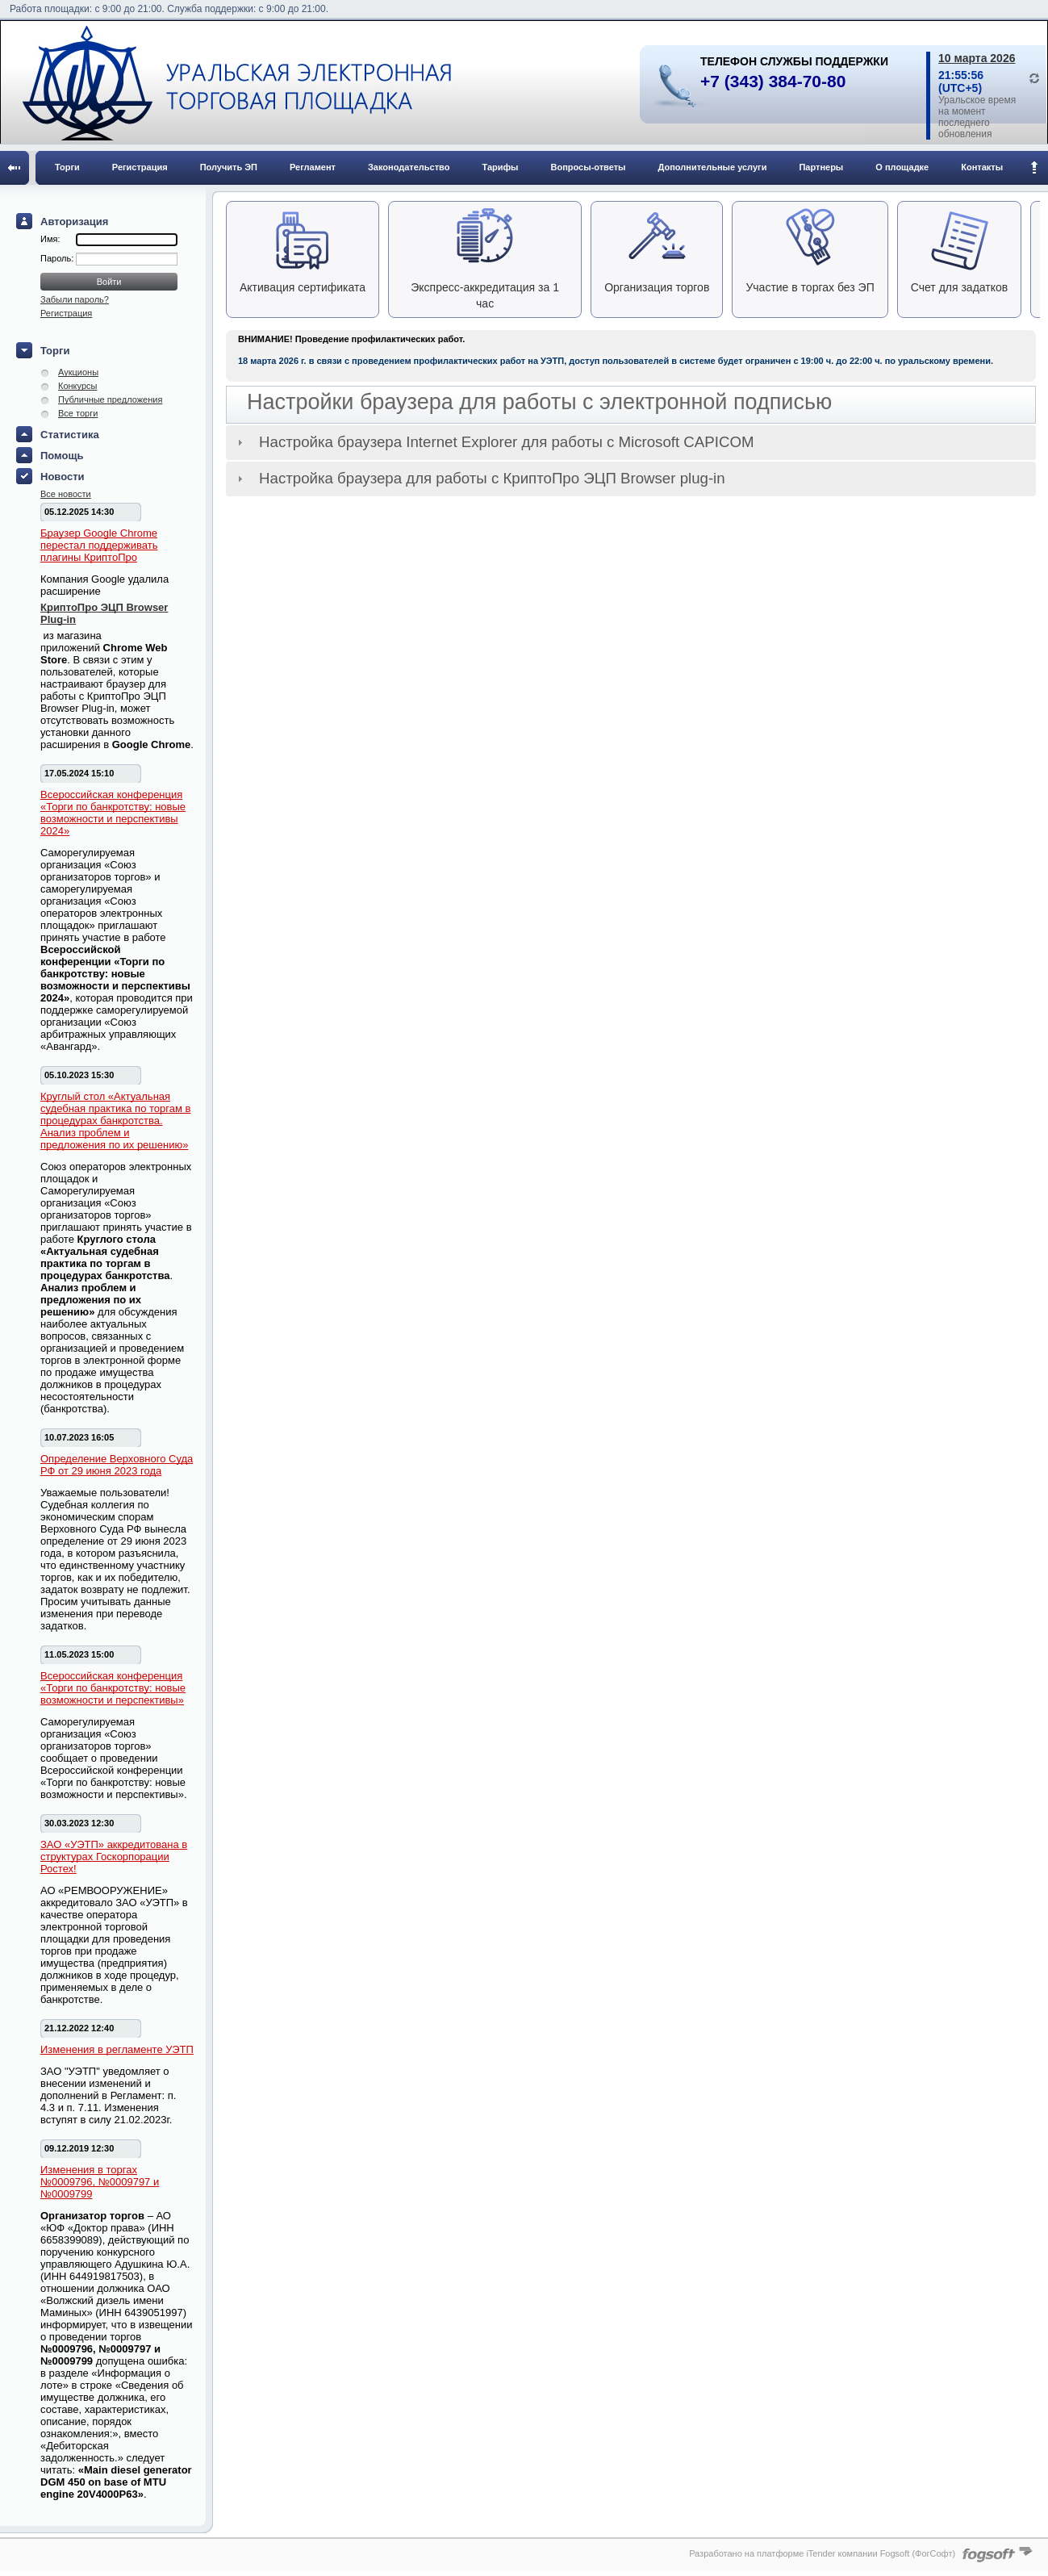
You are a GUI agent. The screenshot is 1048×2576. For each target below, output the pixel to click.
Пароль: (58, 258)
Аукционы (78, 372)
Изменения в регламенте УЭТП (117, 2049)
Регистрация (140, 167)
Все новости (65, 494)
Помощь (61, 456)
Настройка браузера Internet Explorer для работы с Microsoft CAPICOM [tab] (493, 441)
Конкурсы (77, 386)
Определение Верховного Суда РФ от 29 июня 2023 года (116, 1465)
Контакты (982, 167)
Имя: (50, 239)
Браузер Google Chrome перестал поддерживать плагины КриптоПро (98, 545)
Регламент (313, 167)
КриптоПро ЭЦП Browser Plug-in (104, 613)
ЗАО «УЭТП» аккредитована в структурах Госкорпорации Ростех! (113, 1856)
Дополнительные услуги (712, 167)
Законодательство (409, 167)
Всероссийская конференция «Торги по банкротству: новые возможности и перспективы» (113, 1688)
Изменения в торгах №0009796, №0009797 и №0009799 (99, 2182)
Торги (67, 167)
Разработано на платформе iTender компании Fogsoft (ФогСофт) (822, 2553)
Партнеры (821, 167)
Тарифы (500, 167)
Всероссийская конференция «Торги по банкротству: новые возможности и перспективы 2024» (113, 812)
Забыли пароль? (74, 299)
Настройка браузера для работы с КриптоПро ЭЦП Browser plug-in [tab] (478, 478)
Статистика (69, 435)
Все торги (78, 413)
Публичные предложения (110, 399)
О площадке (902, 167)
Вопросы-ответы (588, 167)
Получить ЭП (228, 167)
